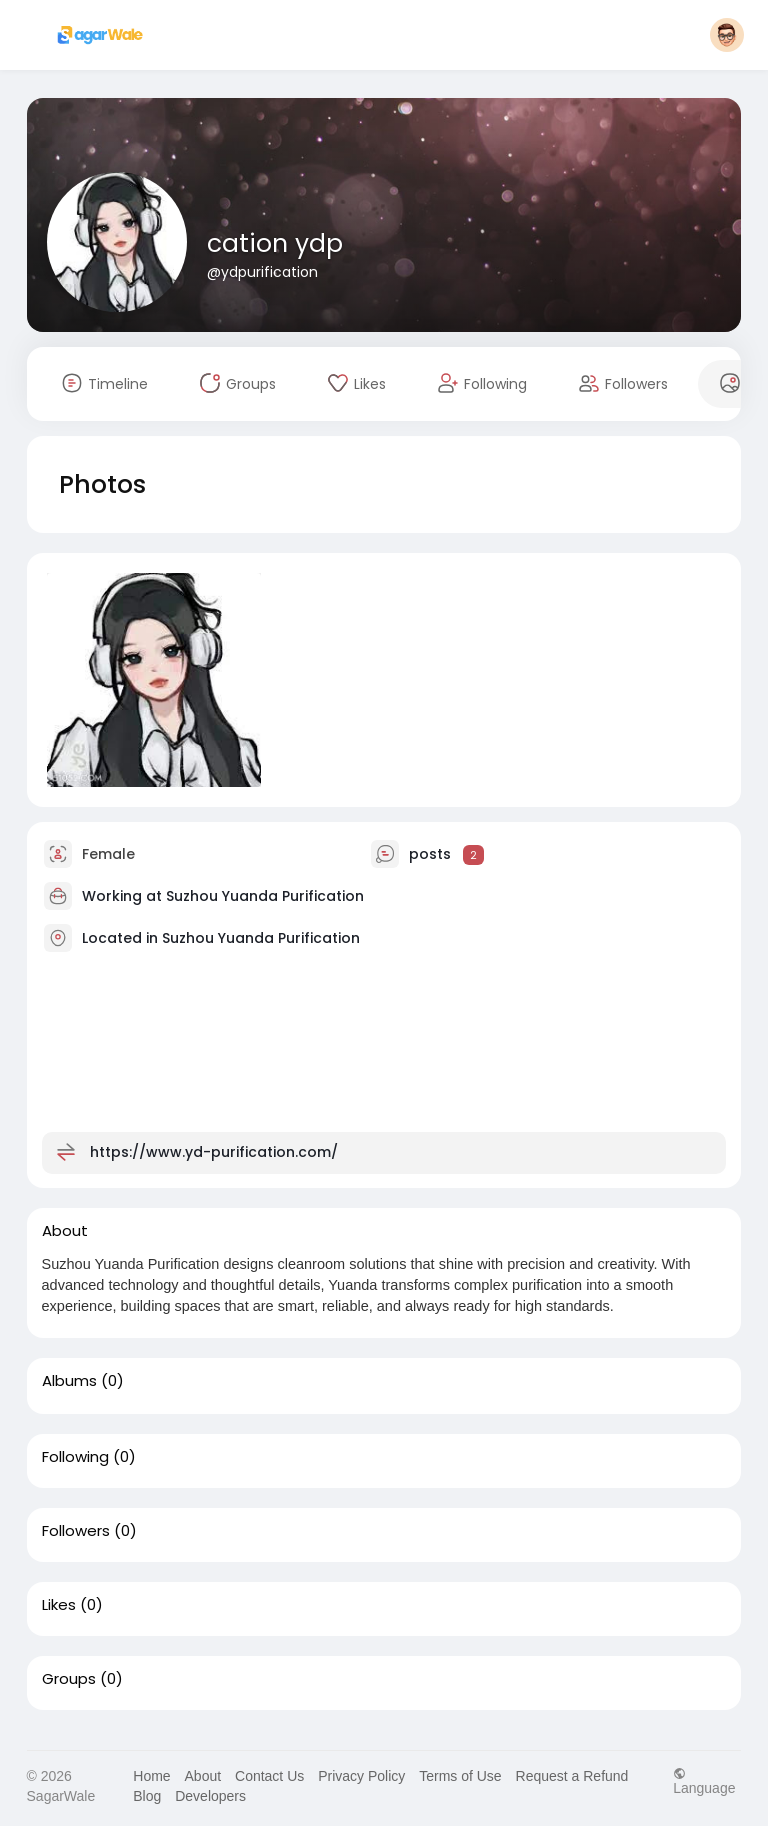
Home (151, 1776)
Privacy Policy (361, 1776)
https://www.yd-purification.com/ (214, 1152)
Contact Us (269, 1776)
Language (704, 1780)
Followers (76, 1531)
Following (75, 1457)
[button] (727, 35)
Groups (69, 1679)
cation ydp (275, 243)
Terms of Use (460, 1776)
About (203, 1776)
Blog (147, 1796)
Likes (59, 1605)
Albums (69, 1381)
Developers (210, 1796)
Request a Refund (572, 1776)
